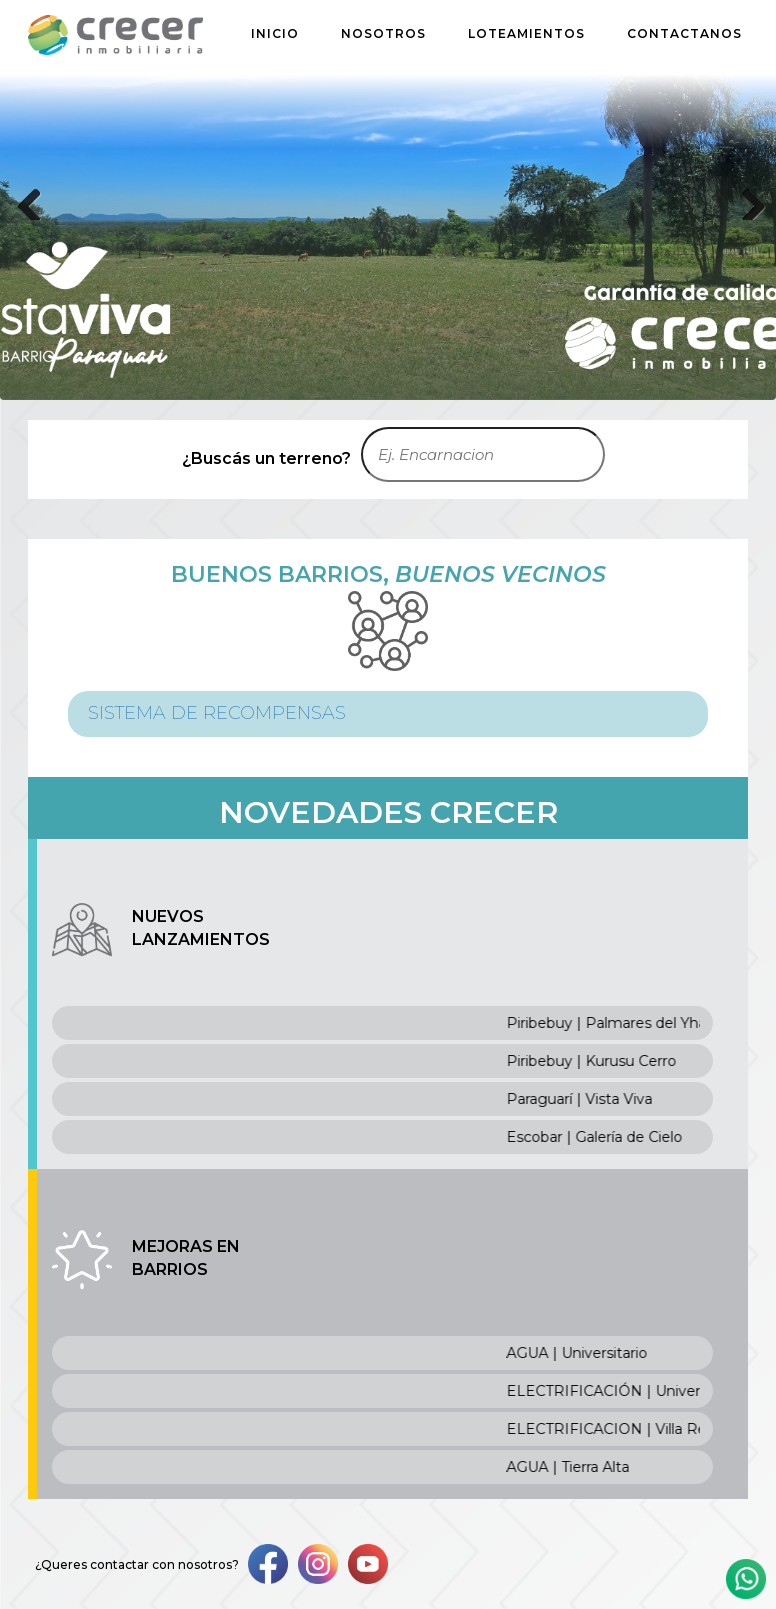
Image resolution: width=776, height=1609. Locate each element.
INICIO (275, 33)
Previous (30, 200)
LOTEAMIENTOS (526, 33)
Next (746, 200)
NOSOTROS (383, 33)
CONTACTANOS (684, 33)
